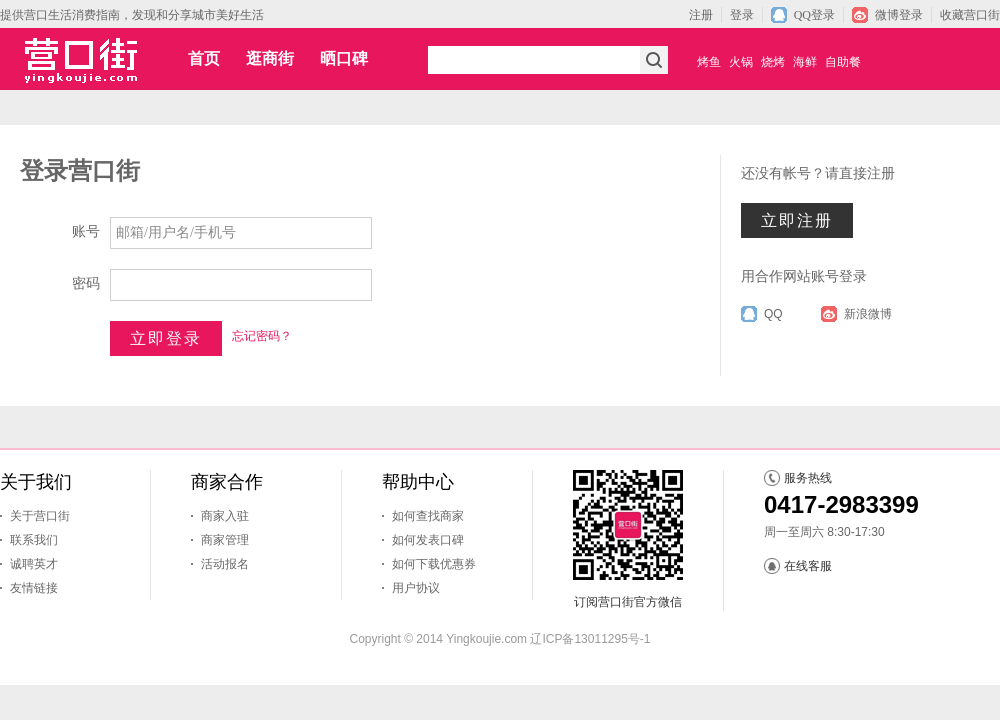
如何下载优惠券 (434, 564)
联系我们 (34, 540)
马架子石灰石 (536, 656)
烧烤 (773, 62)
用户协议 (416, 588)
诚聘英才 (34, 564)
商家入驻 (225, 516)
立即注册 (797, 220)
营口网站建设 (464, 656)
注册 (701, 15)
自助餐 (843, 62)
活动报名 (225, 564)
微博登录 (899, 15)
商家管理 (225, 540)
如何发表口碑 (428, 540)
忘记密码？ (262, 336)
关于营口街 (40, 516)
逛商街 (270, 58)
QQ (773, 314)
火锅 (741, 62)
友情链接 (34, 588)
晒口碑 (344, 58)
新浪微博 (868, 314)
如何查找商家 (428, 516)
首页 (204, 58)
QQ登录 (814, 15)
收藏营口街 (970, 15)
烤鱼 (709, 62)
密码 (86, 283)
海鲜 (805, 62)
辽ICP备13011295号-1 (590, 639)
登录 (742, 15)
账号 (86, 231)
